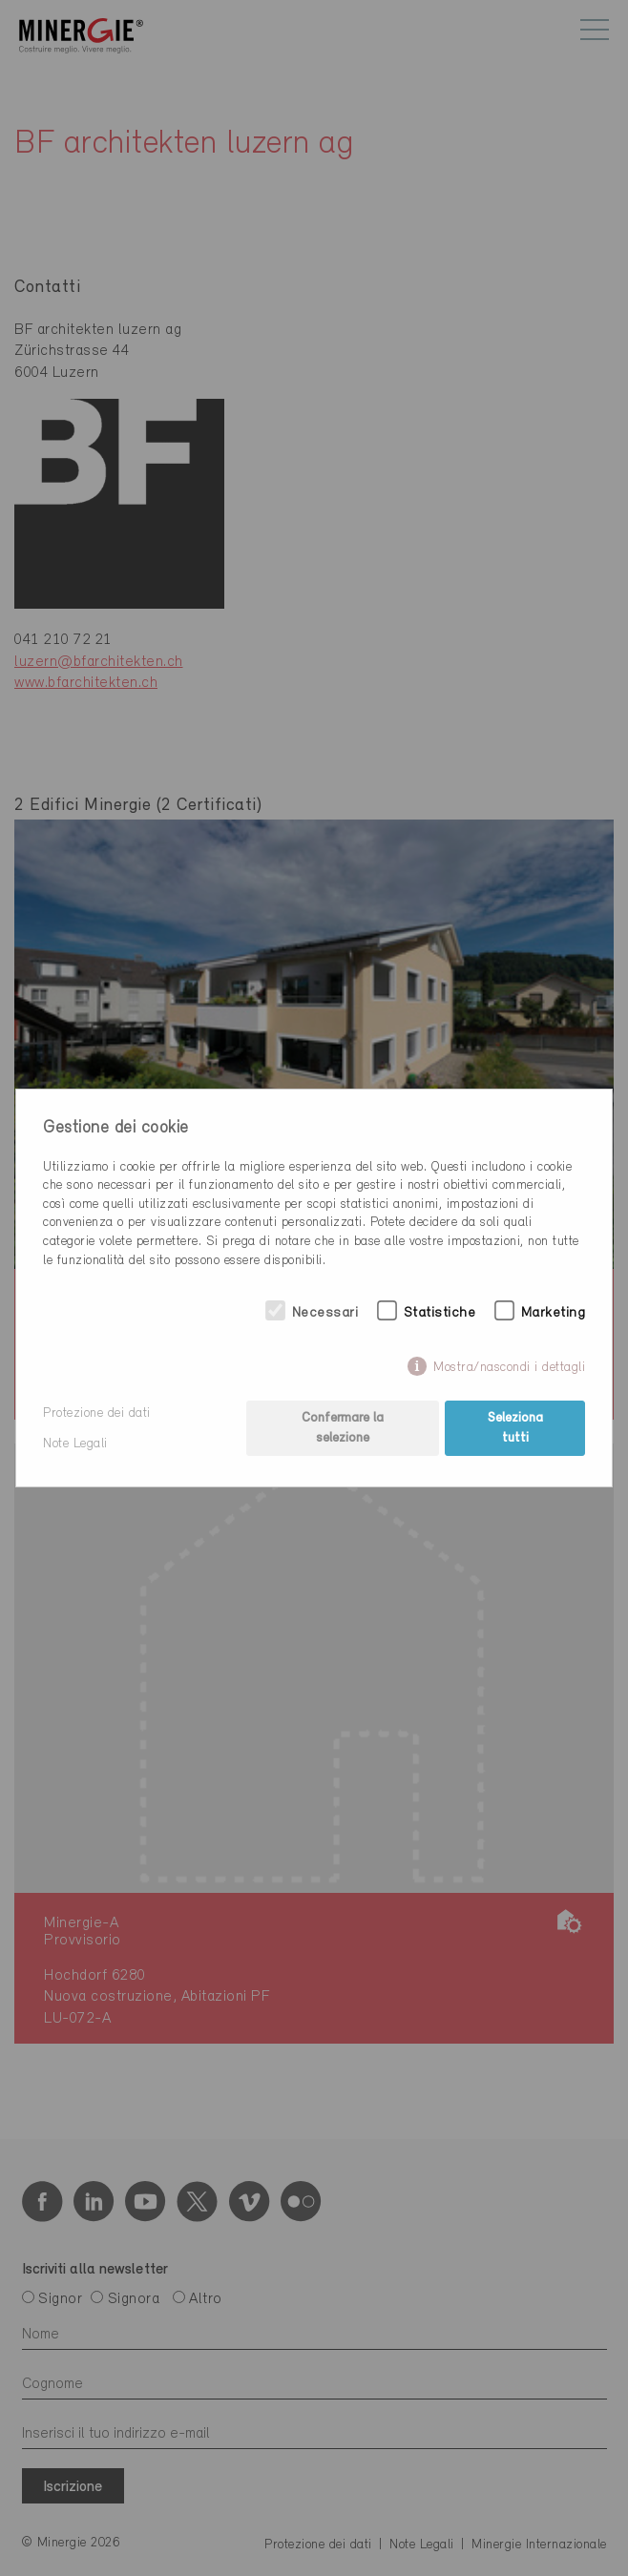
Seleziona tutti (515, 1428)
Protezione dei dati (97, 1413)
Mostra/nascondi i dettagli (509, 1368)
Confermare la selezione (343, 1428)
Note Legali (75, 1444)
